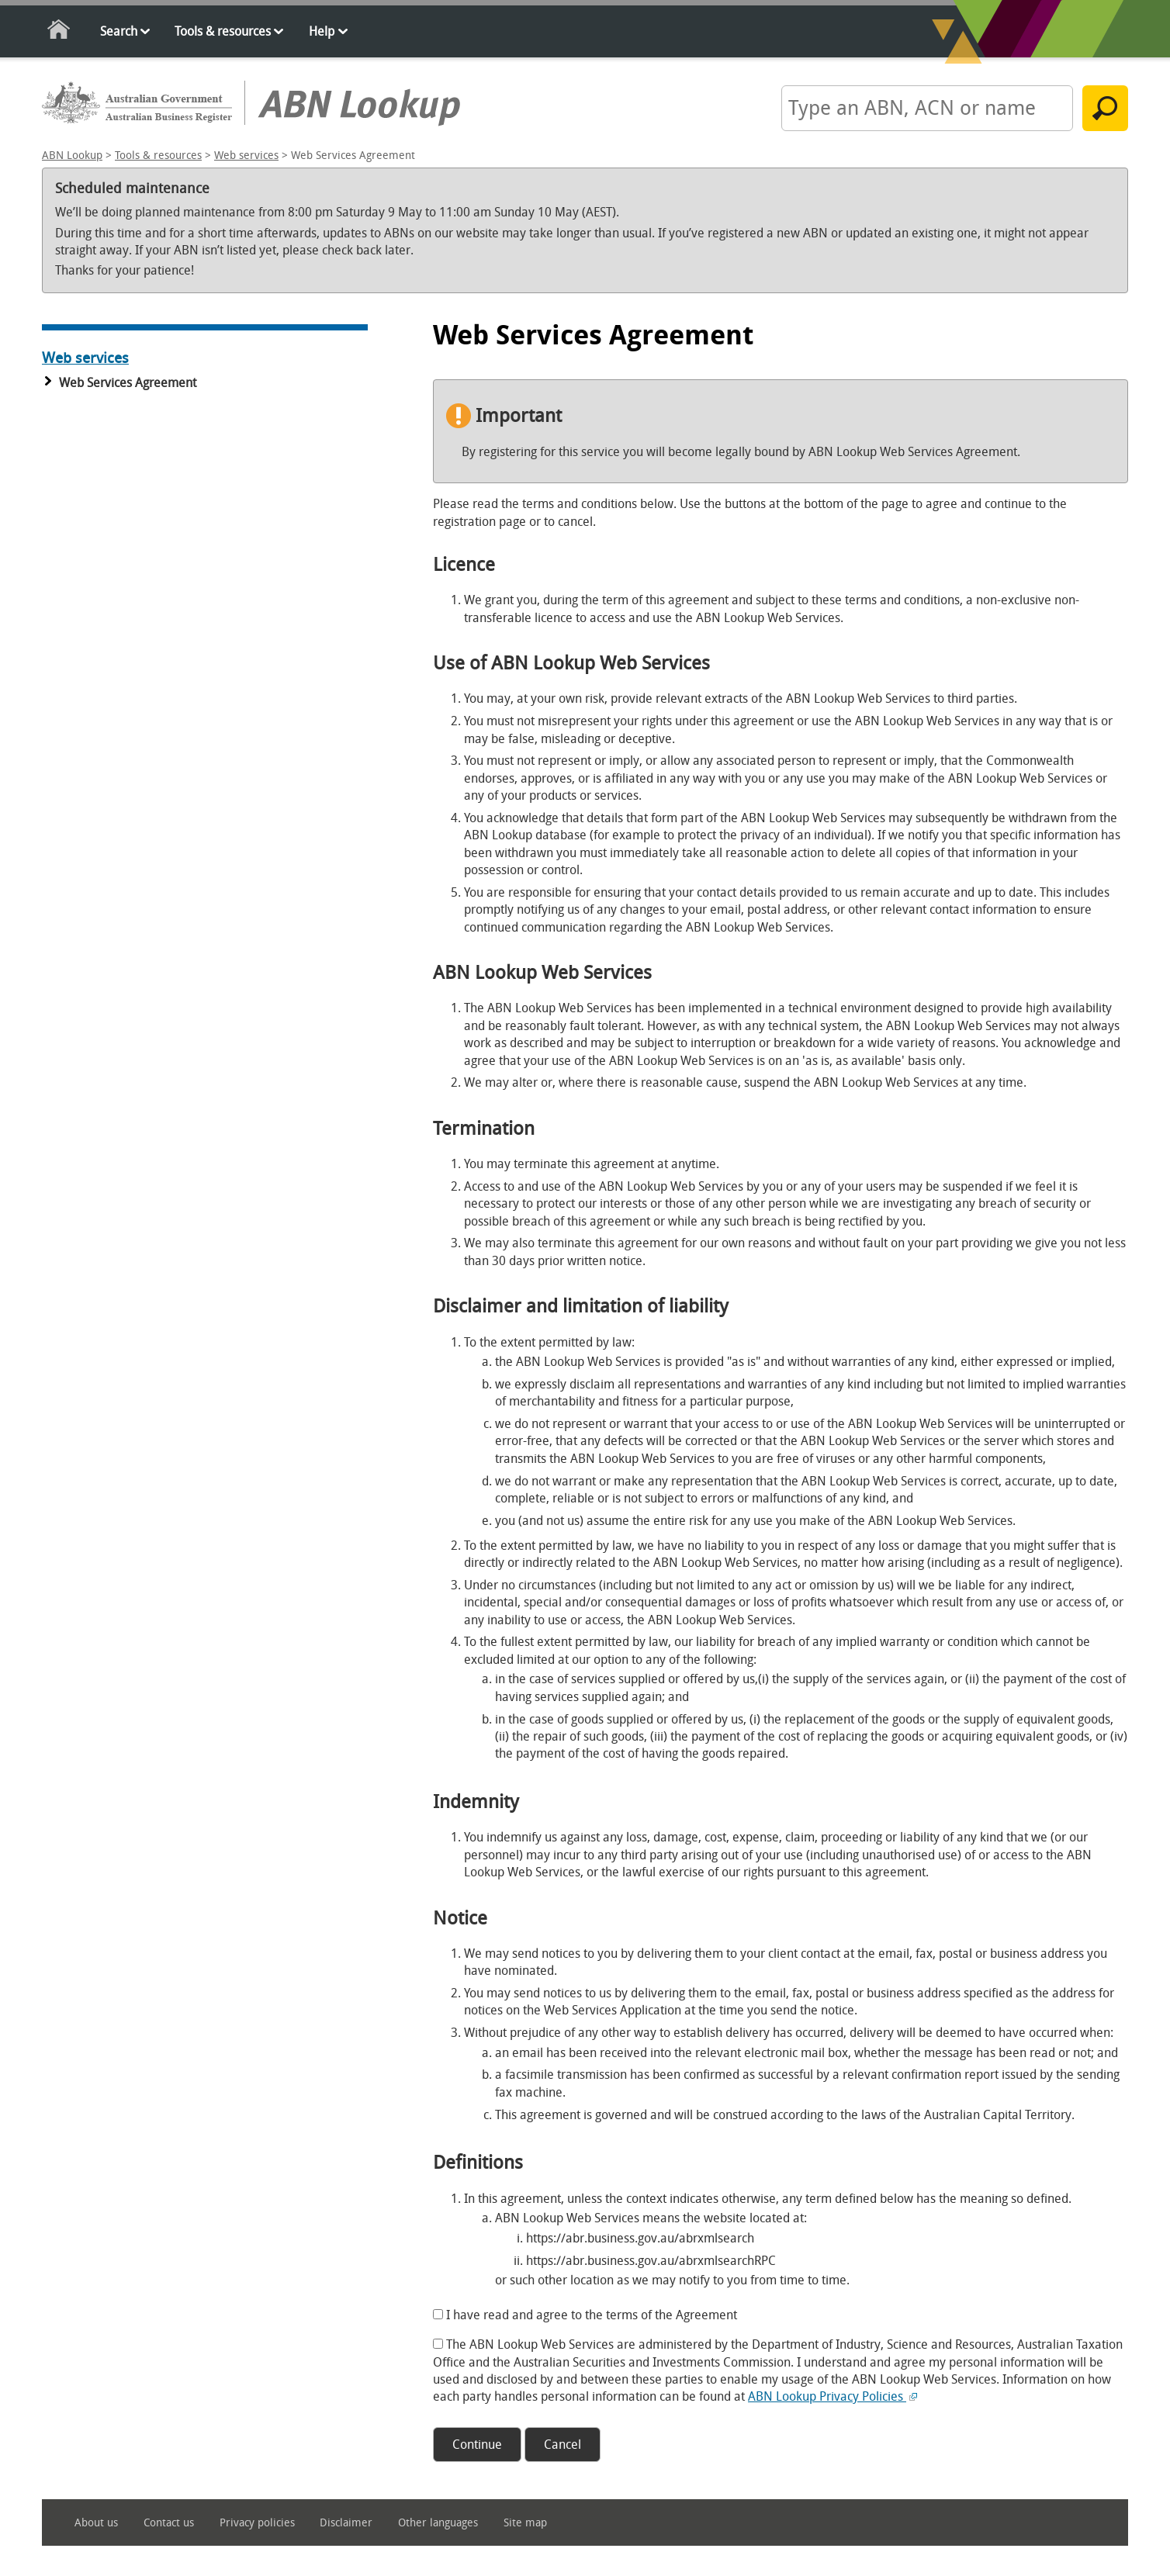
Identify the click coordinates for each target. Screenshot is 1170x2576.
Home (59, 32)
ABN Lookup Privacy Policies (832, 2396)
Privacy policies (257, 2522)
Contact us (169, 2522)
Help (321, 31)
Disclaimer (346, 2522)
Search (118, 31)
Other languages (438, 2522)
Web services (246, 155)
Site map (525, 2522)
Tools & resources (223, 31)
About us (96, 2522)
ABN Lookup (72, 155)
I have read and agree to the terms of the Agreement (591, 2315)
